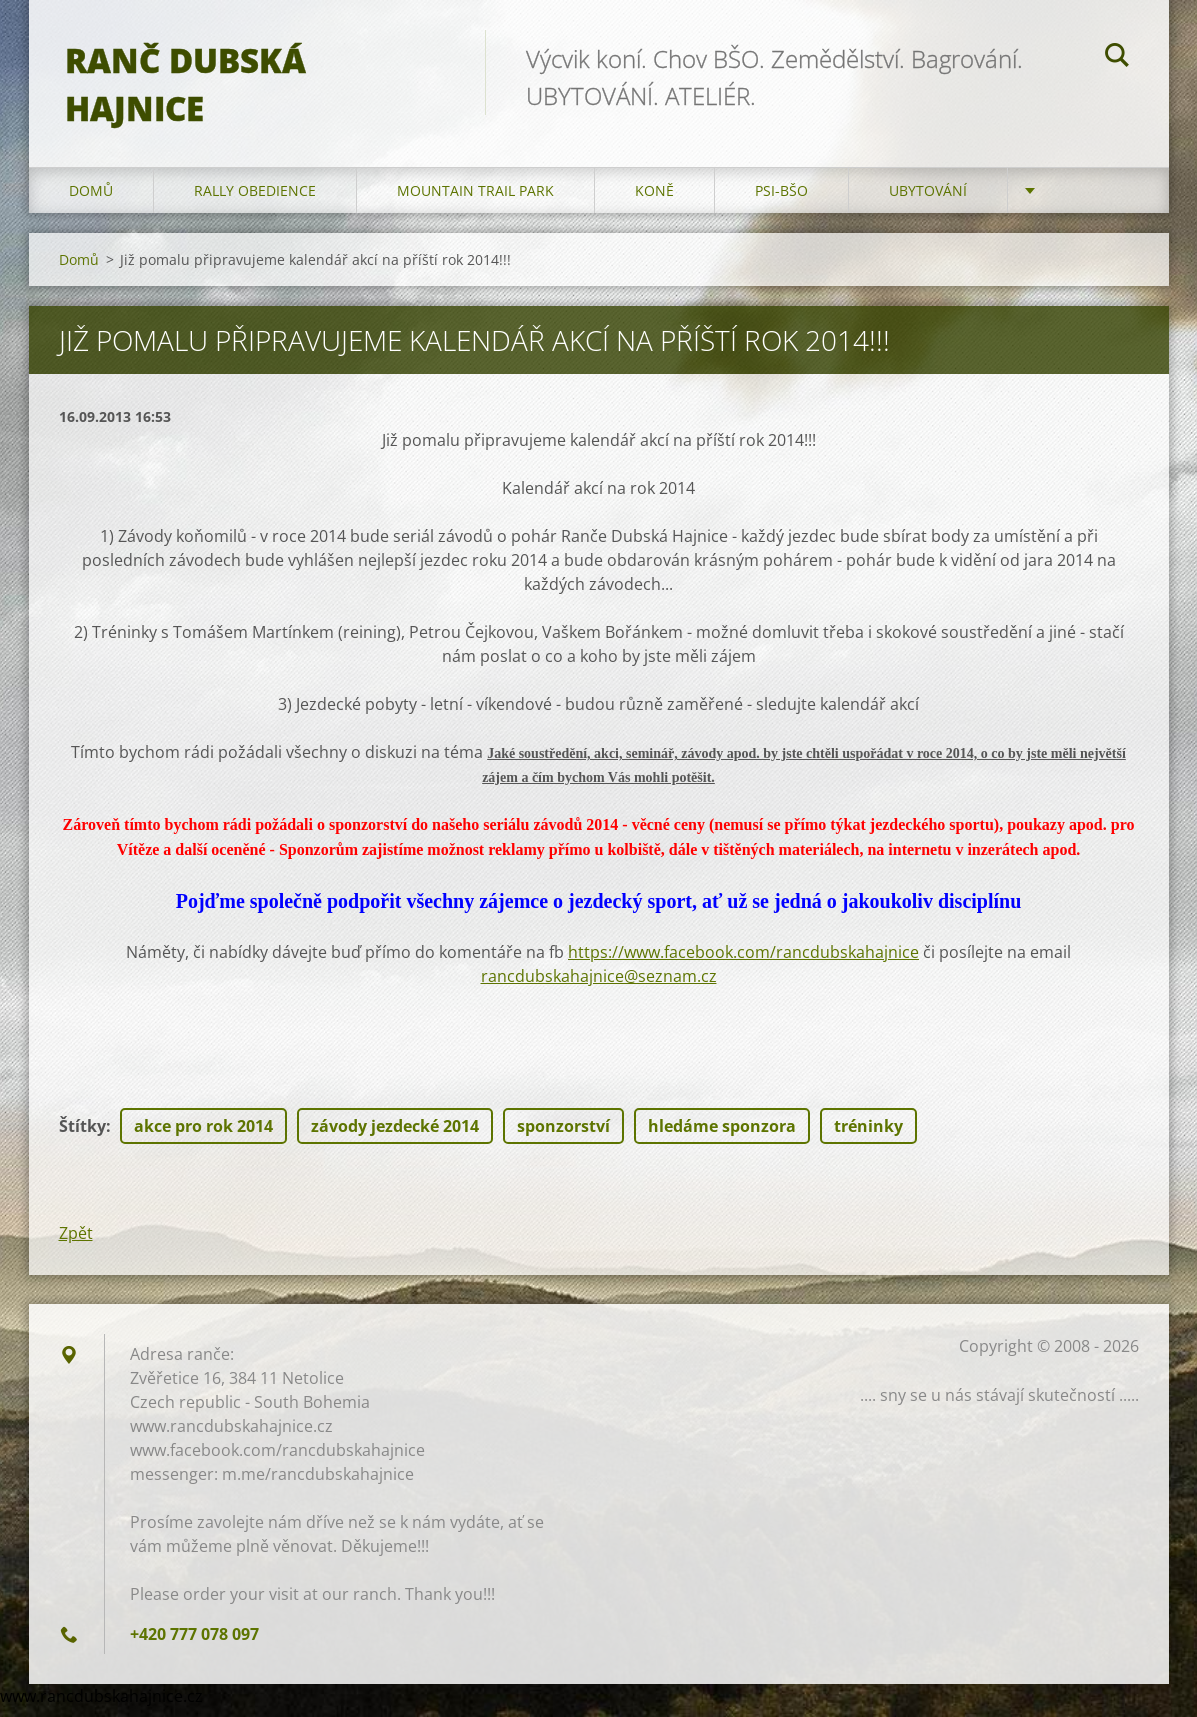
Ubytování (928, 199)
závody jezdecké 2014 (395, 1135)
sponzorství (563, 1135)
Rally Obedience (255, 199)
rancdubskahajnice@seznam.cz (599, 985)
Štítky (82, 1135)
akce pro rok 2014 (203, 1135)
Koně (654, 199)
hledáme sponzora (722, 1135)
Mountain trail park (475, 199)
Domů (91, 199)
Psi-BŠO (781, 199)
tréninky (868, 1135)
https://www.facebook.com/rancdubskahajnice (743, 961)
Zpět (76, 1242)
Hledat (1117, 58)
